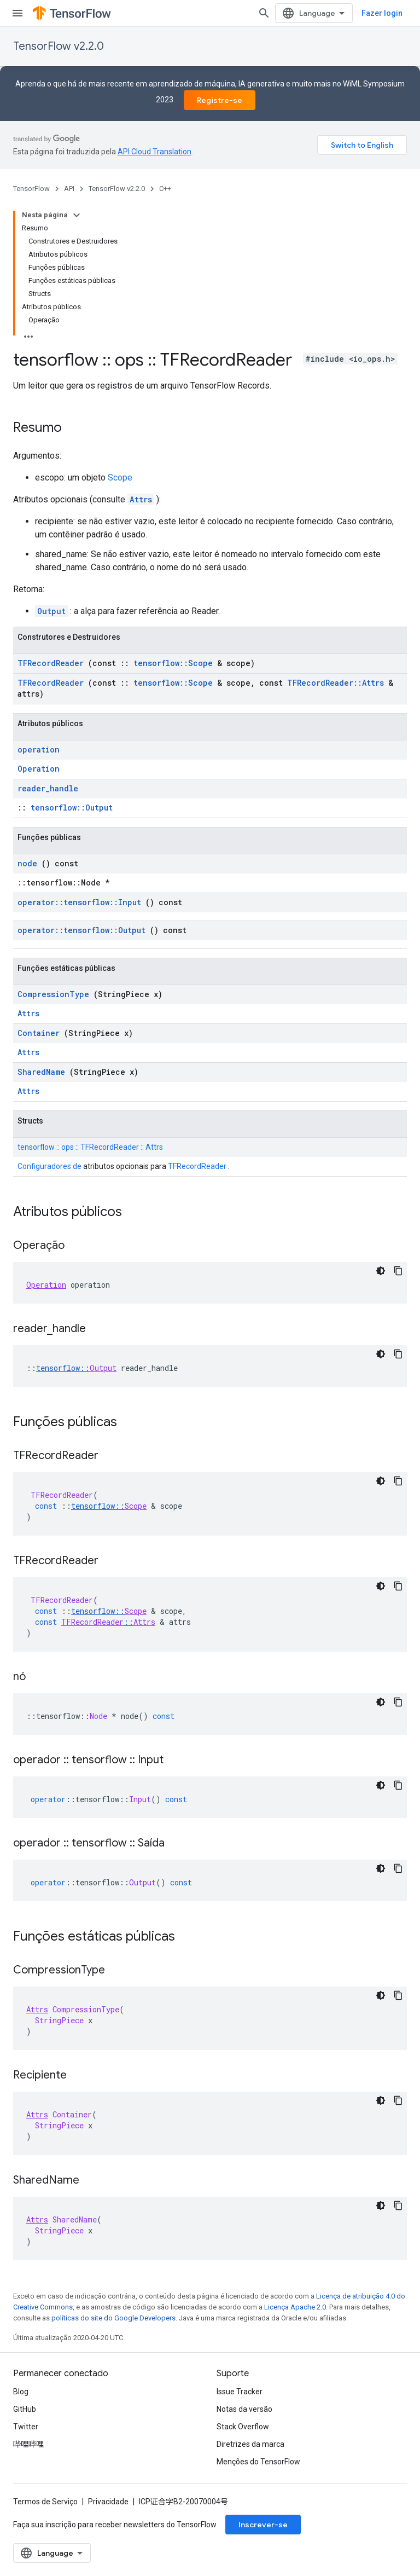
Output (51, 611)
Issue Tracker (239, 2391)
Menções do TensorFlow (258, 2461)
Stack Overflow (243, 2426)
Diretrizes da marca (250, 2444)
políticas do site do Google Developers (113, 2318)
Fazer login (381, 13)
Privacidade (108, 2501)
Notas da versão (244, 2409)
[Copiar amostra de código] (398, 1271)
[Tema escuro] (380, 1271)
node (27, 863)
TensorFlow (31, 188)
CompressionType (53, 994)
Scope (120, 477)
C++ (165, 188)
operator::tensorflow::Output (81, 930)
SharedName (41, 1072)
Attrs (141, 499)
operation (39, 749)
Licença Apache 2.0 (295, 2307)
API (69, 188)
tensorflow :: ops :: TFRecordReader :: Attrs (90, 1147)
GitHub (24, 2409)
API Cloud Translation (154, 151)
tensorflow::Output (72, 807)
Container (39, 1033)
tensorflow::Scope (173, 663)
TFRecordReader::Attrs (335, 683)
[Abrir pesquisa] (264, 13)
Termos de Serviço (45, 2501)
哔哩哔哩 (28, 2444)
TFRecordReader (51, 663)
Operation (39, 768)
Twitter (25, 2426)
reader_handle (48, 788)
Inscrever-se (263, 2524)
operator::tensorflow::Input (79, 902)
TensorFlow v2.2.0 (58, 46)
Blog (20, 2391)
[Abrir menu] (17, 13)
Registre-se (219, 100)
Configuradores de (49, 1166)
